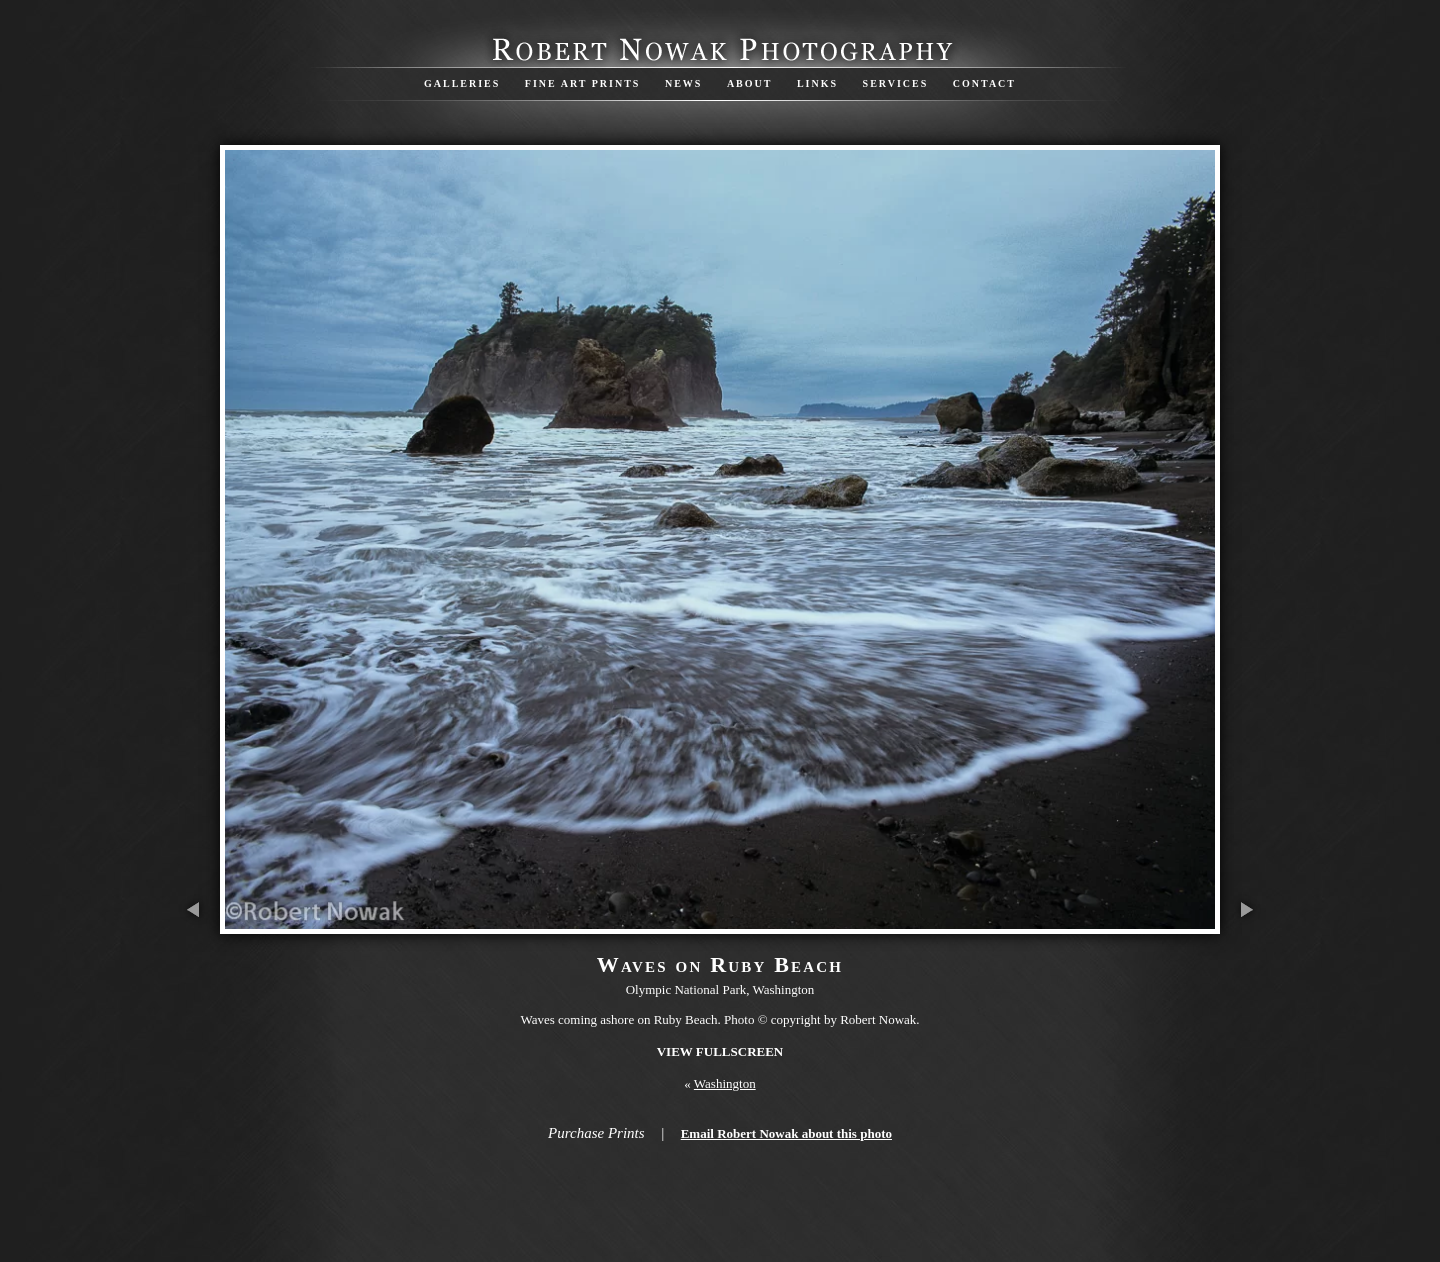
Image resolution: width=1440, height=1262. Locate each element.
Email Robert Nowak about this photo (786, 1133)
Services (896, 83)
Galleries (462, 83)
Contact (984, 83)
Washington (725, 1083)
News (683, 83)
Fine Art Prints (583, 83)
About (750, 83)
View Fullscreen (720, 1051)
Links (817, 83)
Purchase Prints (596, 1133)
